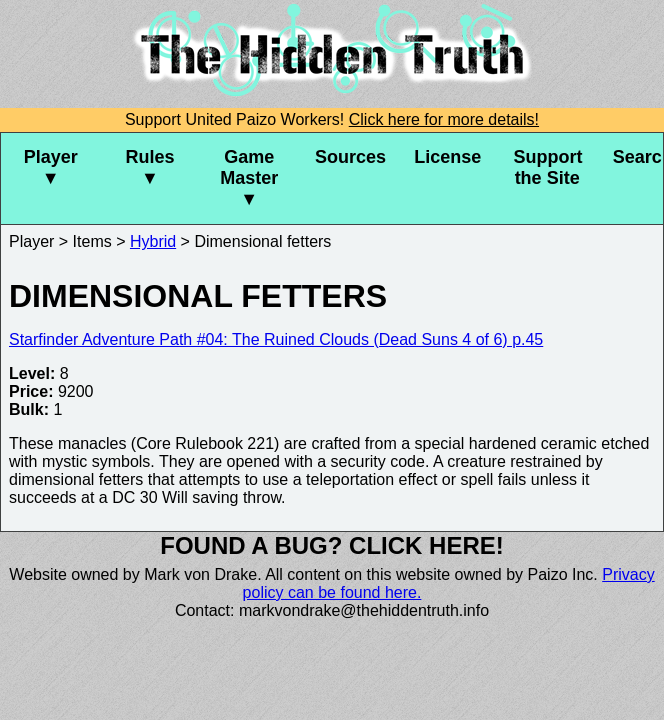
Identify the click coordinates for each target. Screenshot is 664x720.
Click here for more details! (444, 119)
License (447, 157)
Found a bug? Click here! (332, 545)
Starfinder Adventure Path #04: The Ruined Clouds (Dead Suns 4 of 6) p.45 (276, 339)
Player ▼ (51, 167)
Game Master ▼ (249, 178)
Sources (350, 157)
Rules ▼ (149, 167)
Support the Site (547, 167)
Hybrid (153, 241)
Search (638, 157)
